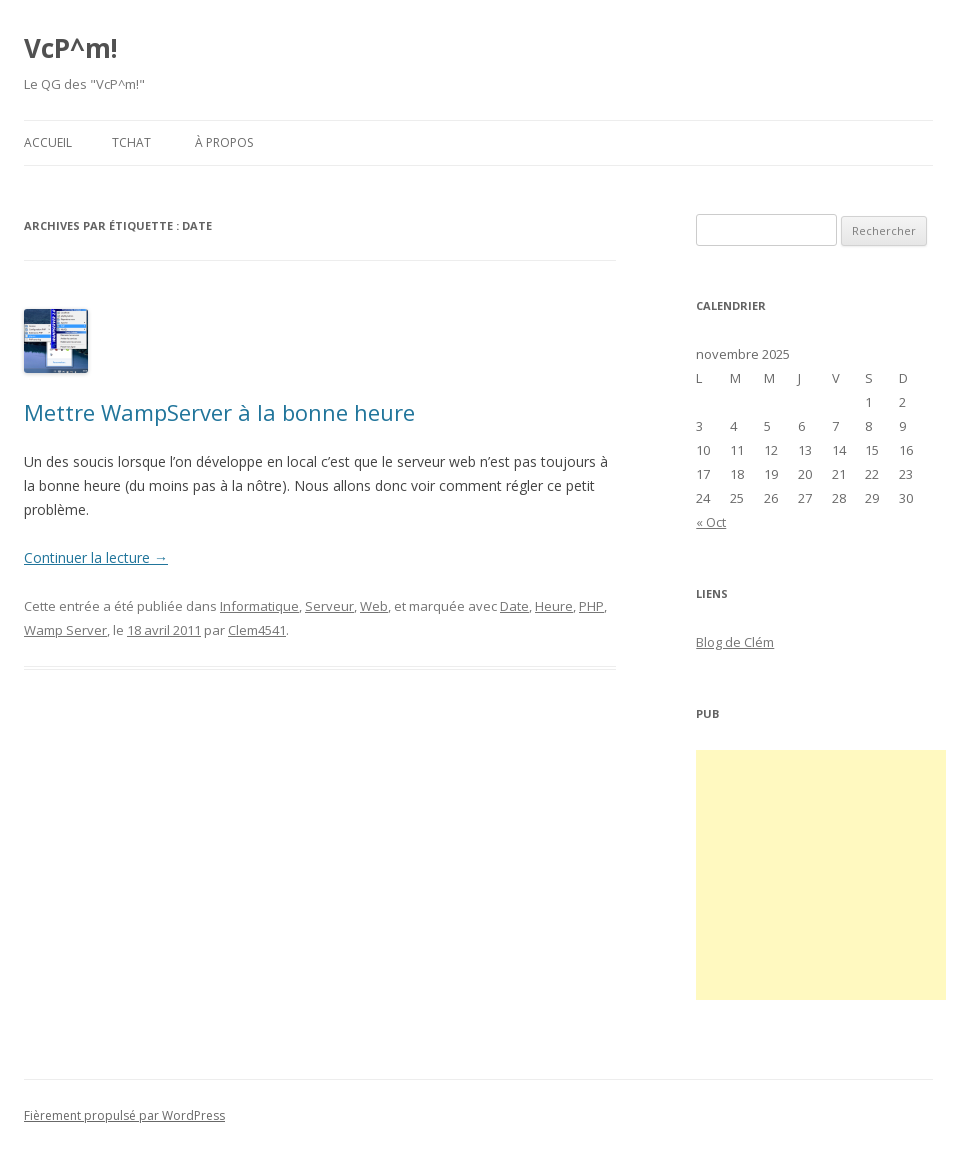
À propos (224, 142)
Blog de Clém (735, 642)
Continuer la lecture (96, 557)
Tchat (131, 142)
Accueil (48, 142)
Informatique (259, 606)
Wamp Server (65, 630)
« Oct (711, 522)
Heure (554, 606)
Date (514, 606)
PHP (591, 606)
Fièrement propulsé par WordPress (124, 1115)
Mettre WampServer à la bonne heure (219, 412)
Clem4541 (257, 630)
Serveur (329, 606)
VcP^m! (71, 48)
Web (374, 606)
